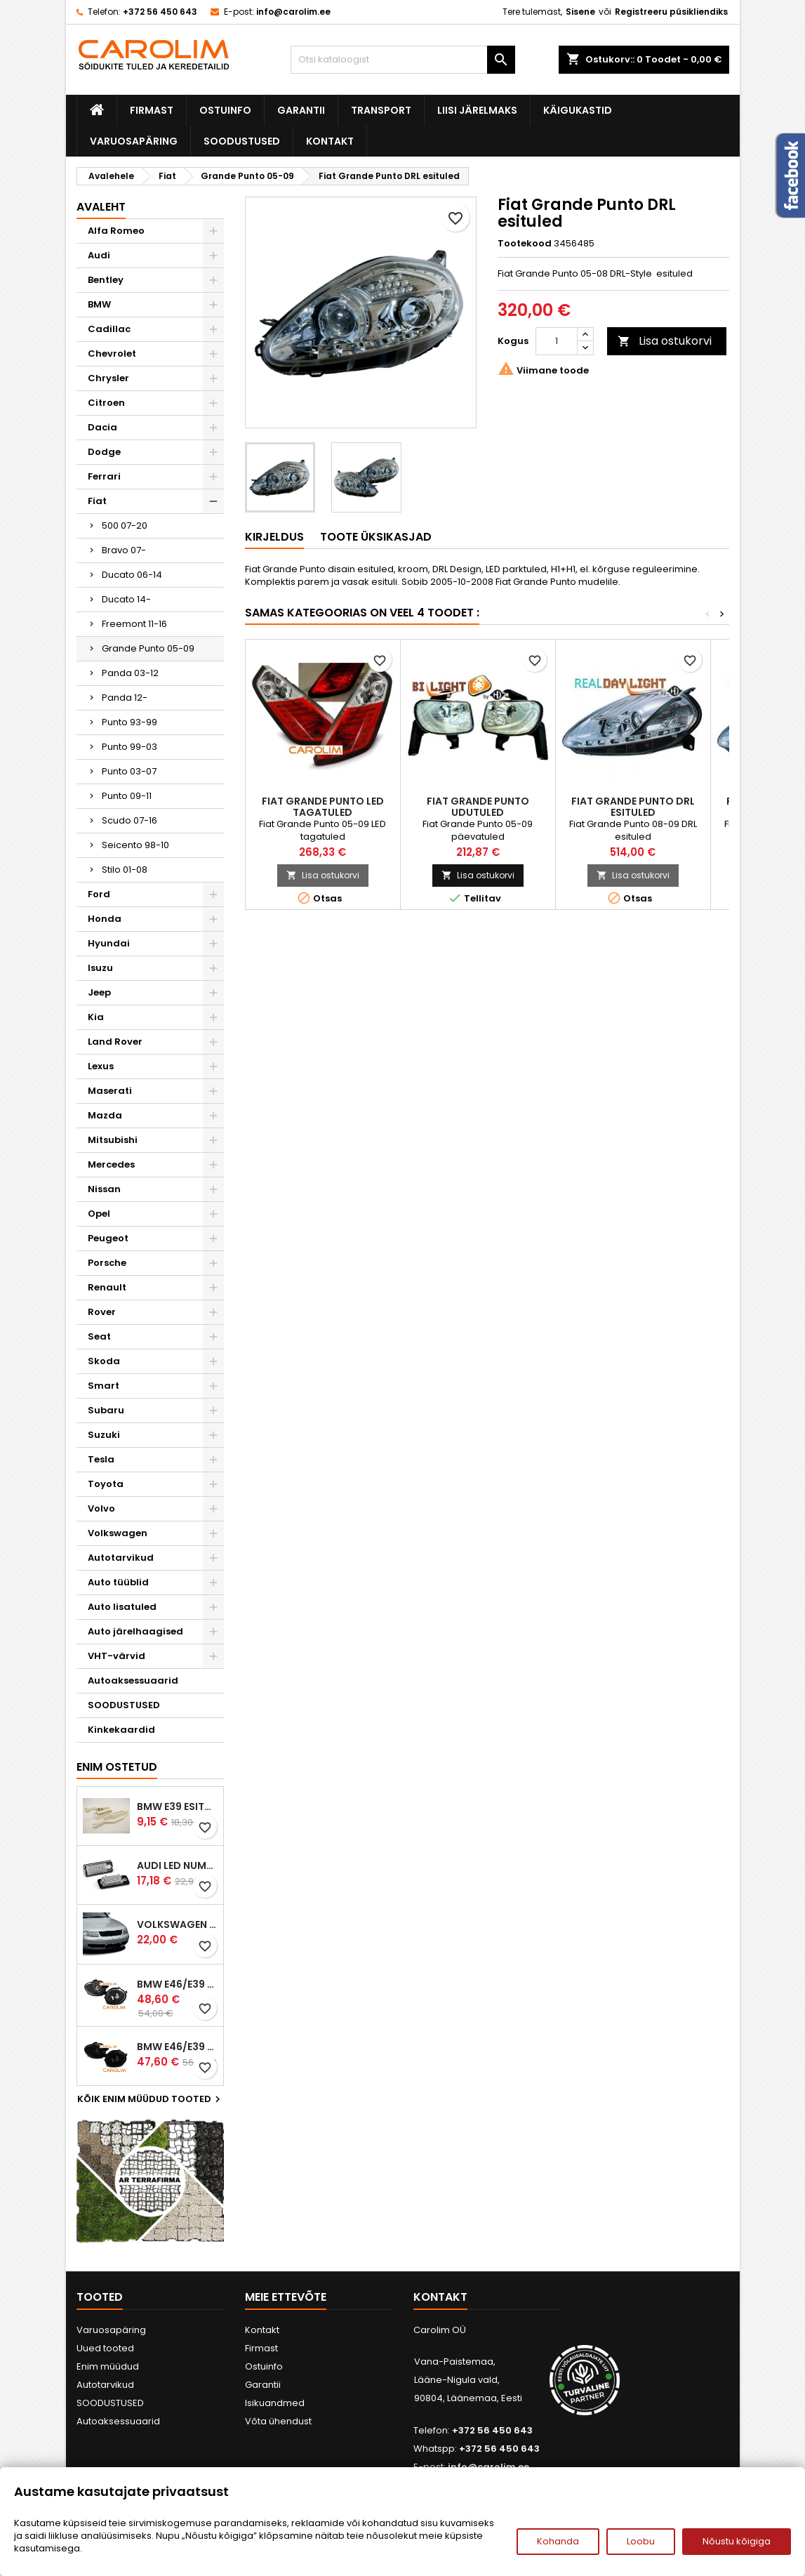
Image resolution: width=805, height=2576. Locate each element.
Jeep (99, 992)
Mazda (105, 1115)
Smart (103, 1385)
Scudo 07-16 (129, 820)
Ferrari (104, 476)
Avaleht (101, 207)
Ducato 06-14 (132, 574)
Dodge (104, 451)
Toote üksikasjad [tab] (376, 537)
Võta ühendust (278, 2421)
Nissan (104, 1189)
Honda (104, 918)
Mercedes (111, 1164)
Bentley (106, 279)
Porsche (107, 1262)
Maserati (110, 1090)
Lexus (101, 1066)
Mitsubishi (113, 1140)
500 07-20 (124, 525)
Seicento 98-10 (135, 845)
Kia (96, 1017)
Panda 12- (124, 697)
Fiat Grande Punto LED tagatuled (323, 806)
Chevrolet (112, 353)
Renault (107, 1287)
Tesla (101, 1459)
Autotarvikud (121, 1557)
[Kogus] (556, 341)
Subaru (106, 1410)
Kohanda (558, 2541)
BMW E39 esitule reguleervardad (177, 1806)
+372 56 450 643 (160, 12)
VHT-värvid (116, 1656)
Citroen (106, 402)
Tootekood (525, 243)
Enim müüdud (107, 2366)
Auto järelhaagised (135, 1631)
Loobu (641, 2541)
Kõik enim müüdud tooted (150, 2099)
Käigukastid (577, 110)
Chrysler (108, 378)
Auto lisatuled (122, 1606)
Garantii (301, 110)
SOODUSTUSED (242, 141)
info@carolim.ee (293, 12)
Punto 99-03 (129, 746)
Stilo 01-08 (124, 869)
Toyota (106, 1484)
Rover (102, 1312)
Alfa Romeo (116, 230)
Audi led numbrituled (177, 1865)
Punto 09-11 (127, 795)
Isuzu (100, 968)
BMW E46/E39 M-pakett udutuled (177, 1984)
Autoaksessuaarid (133, 1680)
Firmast (151, 110)
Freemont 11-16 (134, 623)
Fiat (97, 501)
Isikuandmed (275, 2403)
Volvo (101, 1508)
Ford (99, 894)
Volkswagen (117, 1533)
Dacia (102, 427)
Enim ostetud (116, 1767)
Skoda (104, 1361)
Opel (99, 1213)
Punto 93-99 (129, 722)
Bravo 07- (124, 550)
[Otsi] (403, 60)
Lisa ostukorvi (665, 341)
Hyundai (109, 943)
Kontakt (330, 141)
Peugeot (108, 1238)
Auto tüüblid (118, 1582)
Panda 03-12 (130, 673)
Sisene (580, 12)
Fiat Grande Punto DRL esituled (633, 806)
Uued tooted (105, 2348)
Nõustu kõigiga (737, 2541)
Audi (99, 255)
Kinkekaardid (121, 1729)
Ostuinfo (225, 110)
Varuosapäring (134, 141)
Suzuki (104, 1434)
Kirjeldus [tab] (274, 537)
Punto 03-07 (129, 771)
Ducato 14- (126, 599)
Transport (381, 110)
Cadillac (109, 329)
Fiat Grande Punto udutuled (478, 806)
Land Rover (115, 1041)
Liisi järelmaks (477, 110)
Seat (99, 1336)
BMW (99, 304)
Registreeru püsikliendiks (671, 12)
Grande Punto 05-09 (148, 648)
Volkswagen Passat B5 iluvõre (177, 1924)
